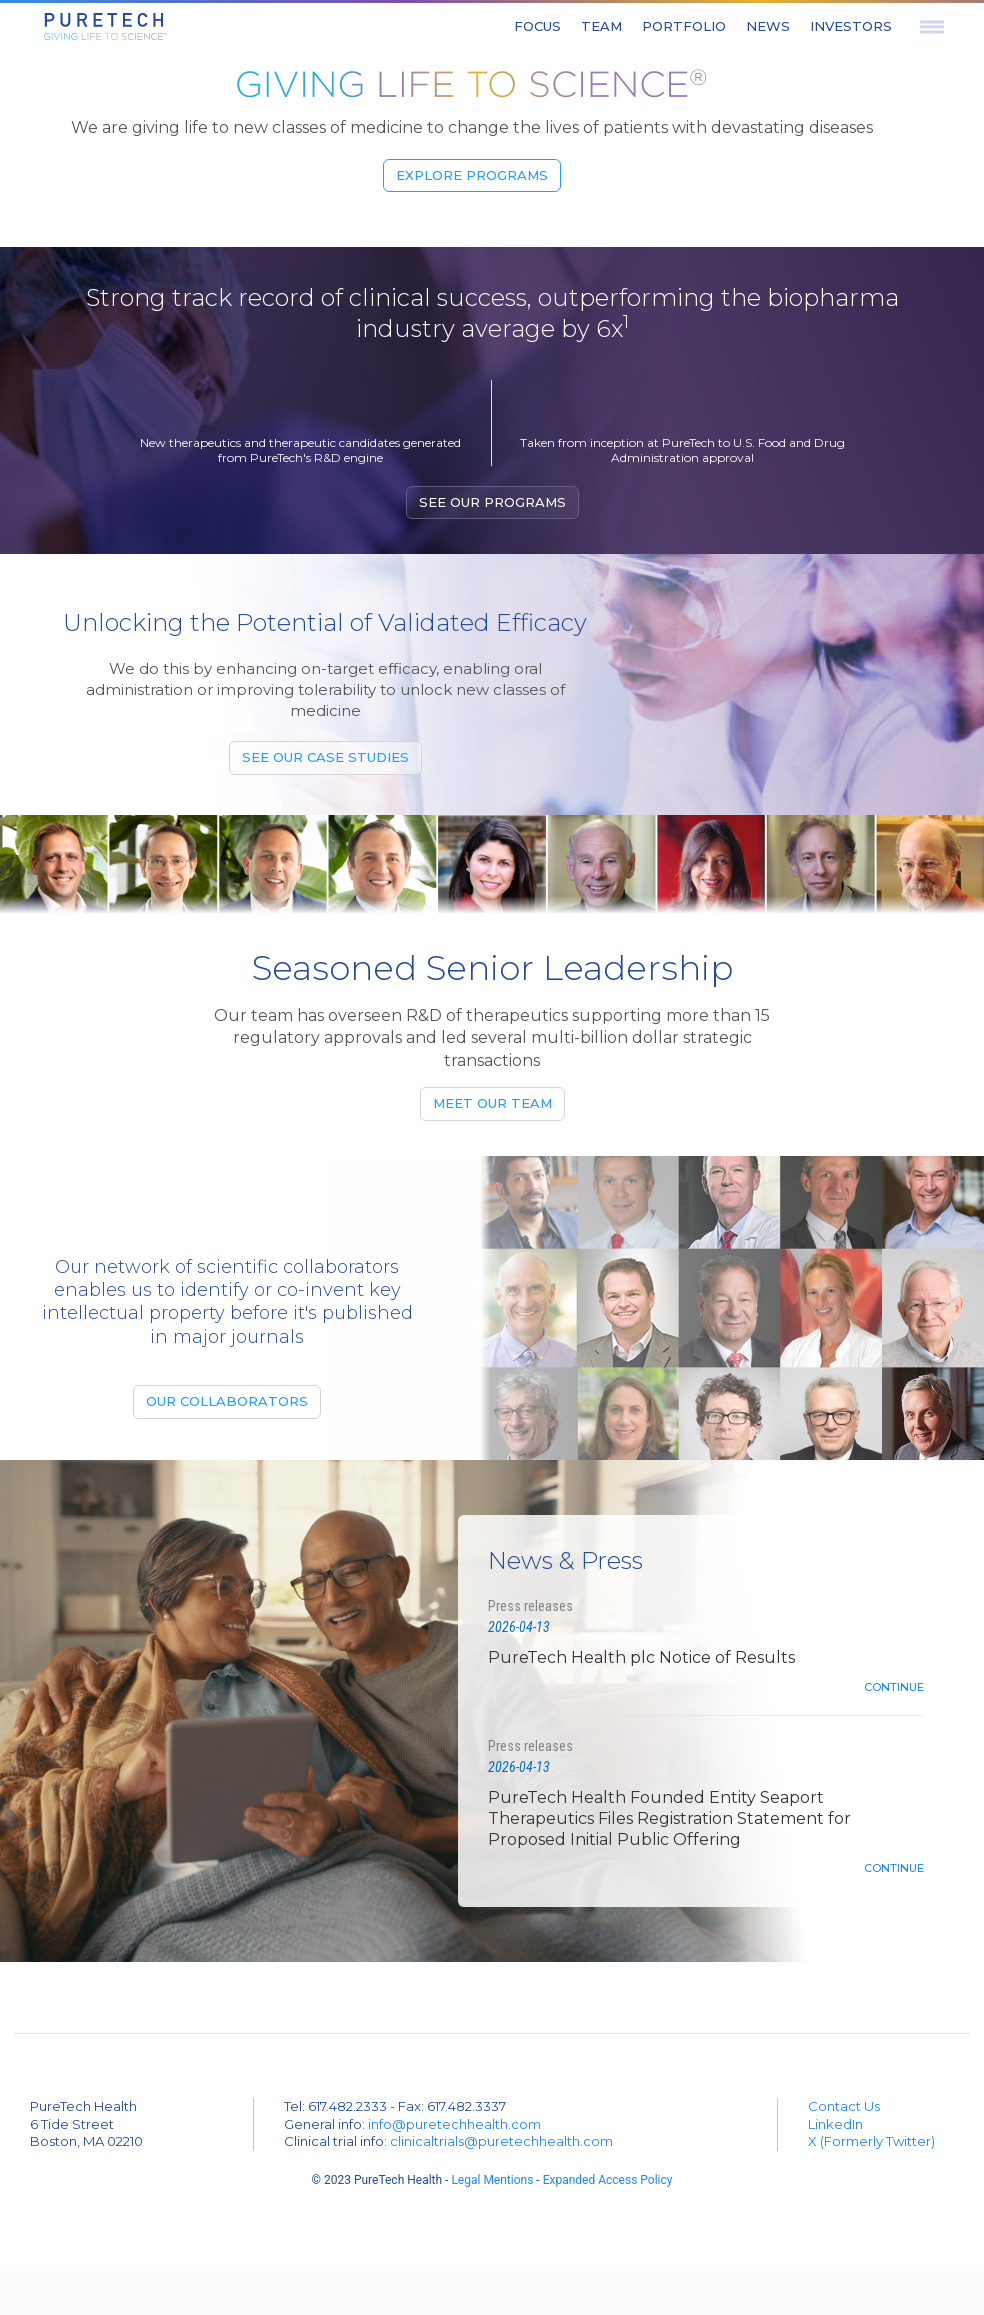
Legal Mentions (492, 2180)
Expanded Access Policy (608, 2180)
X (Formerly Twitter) (871, 2141)
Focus (537, 26)
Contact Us (844, 2106)
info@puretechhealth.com (454, 2124)
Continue (894, 1687)
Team (601, 26)
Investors (851, 26)
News (768, 26)
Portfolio (684, 26)
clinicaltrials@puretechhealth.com (501, 2141)
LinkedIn (835, 2124)
